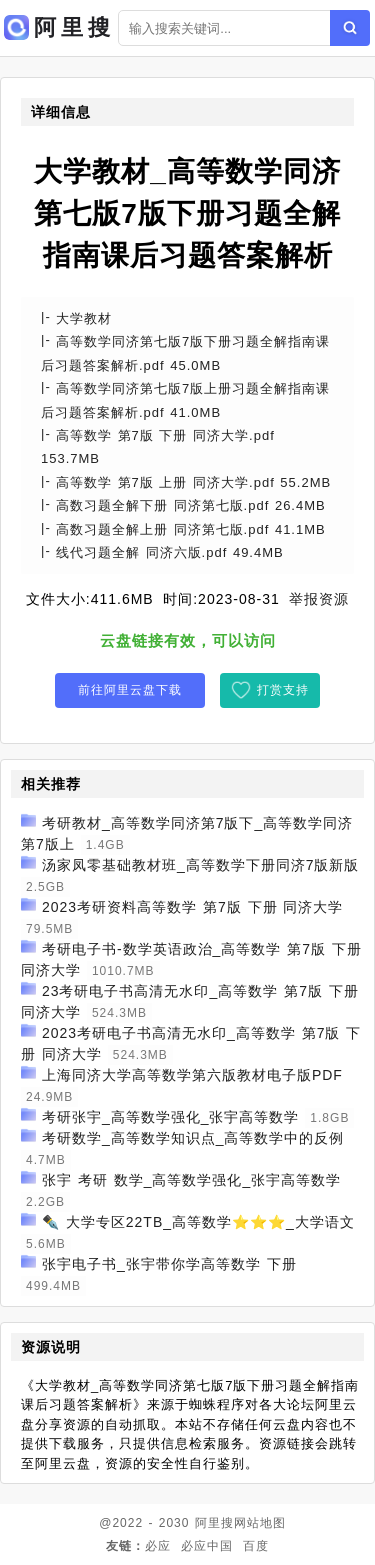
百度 (256, 1546)
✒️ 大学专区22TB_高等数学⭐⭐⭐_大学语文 (198, 1222)
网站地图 (260, 1523)
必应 (158, 1546)
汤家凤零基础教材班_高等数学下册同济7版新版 (201, 865)
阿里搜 (214, 1523)
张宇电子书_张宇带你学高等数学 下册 (169, 1264)
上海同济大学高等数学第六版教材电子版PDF (192, 1075)
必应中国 (207, 1546)
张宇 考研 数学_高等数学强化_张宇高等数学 (191, 1180)
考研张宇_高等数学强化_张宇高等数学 (171, 1117)
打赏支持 (283, 690)
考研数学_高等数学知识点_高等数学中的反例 (193, 1138)
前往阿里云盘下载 (130, 690)
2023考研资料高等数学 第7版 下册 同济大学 (193, 907)
